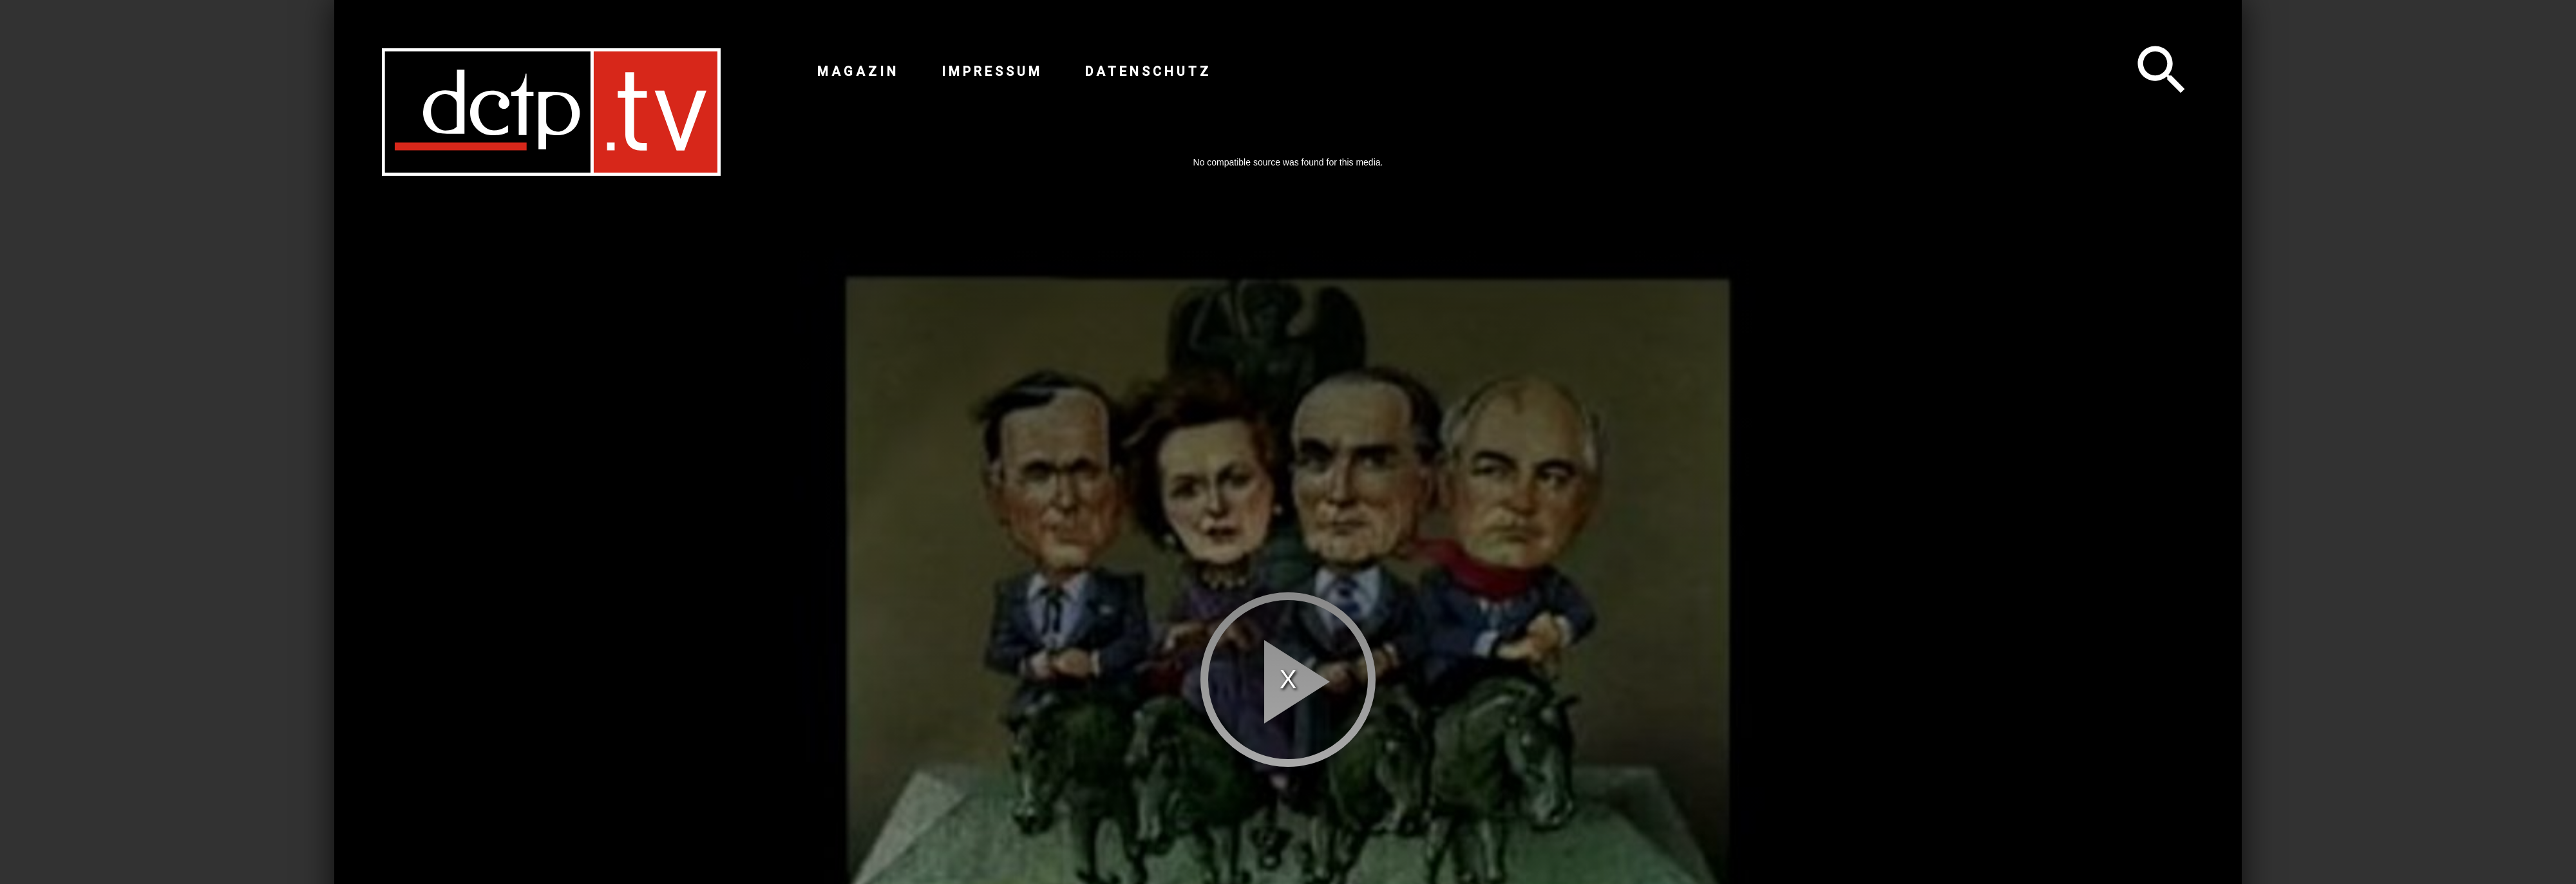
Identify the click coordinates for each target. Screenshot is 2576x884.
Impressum (992, 71)
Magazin (858, 71)
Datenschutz (1148, 71)
